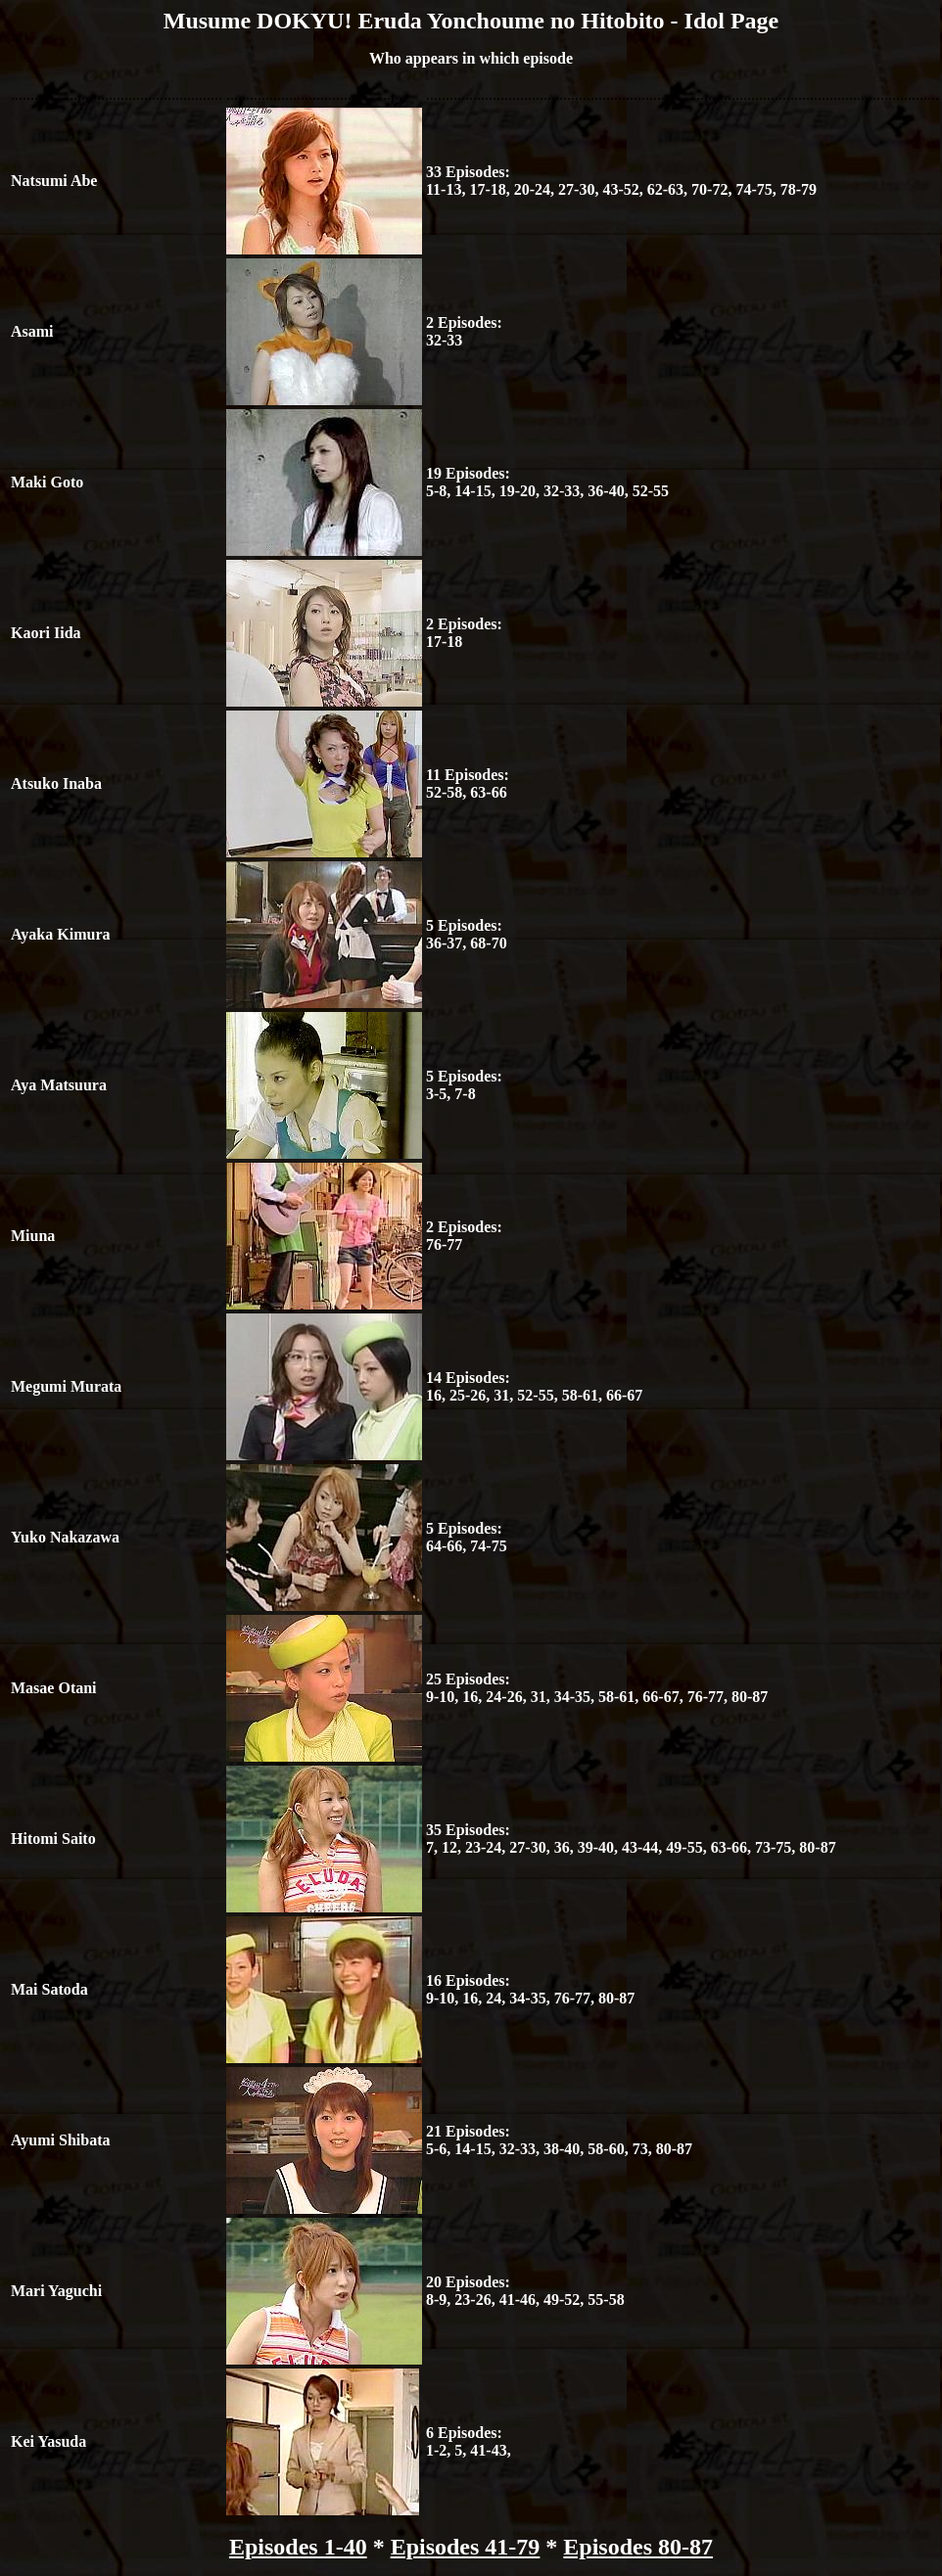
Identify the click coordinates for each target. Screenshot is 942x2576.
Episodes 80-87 (638, 2546)
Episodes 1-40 (298, 2546)
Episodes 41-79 (466, 2546)
